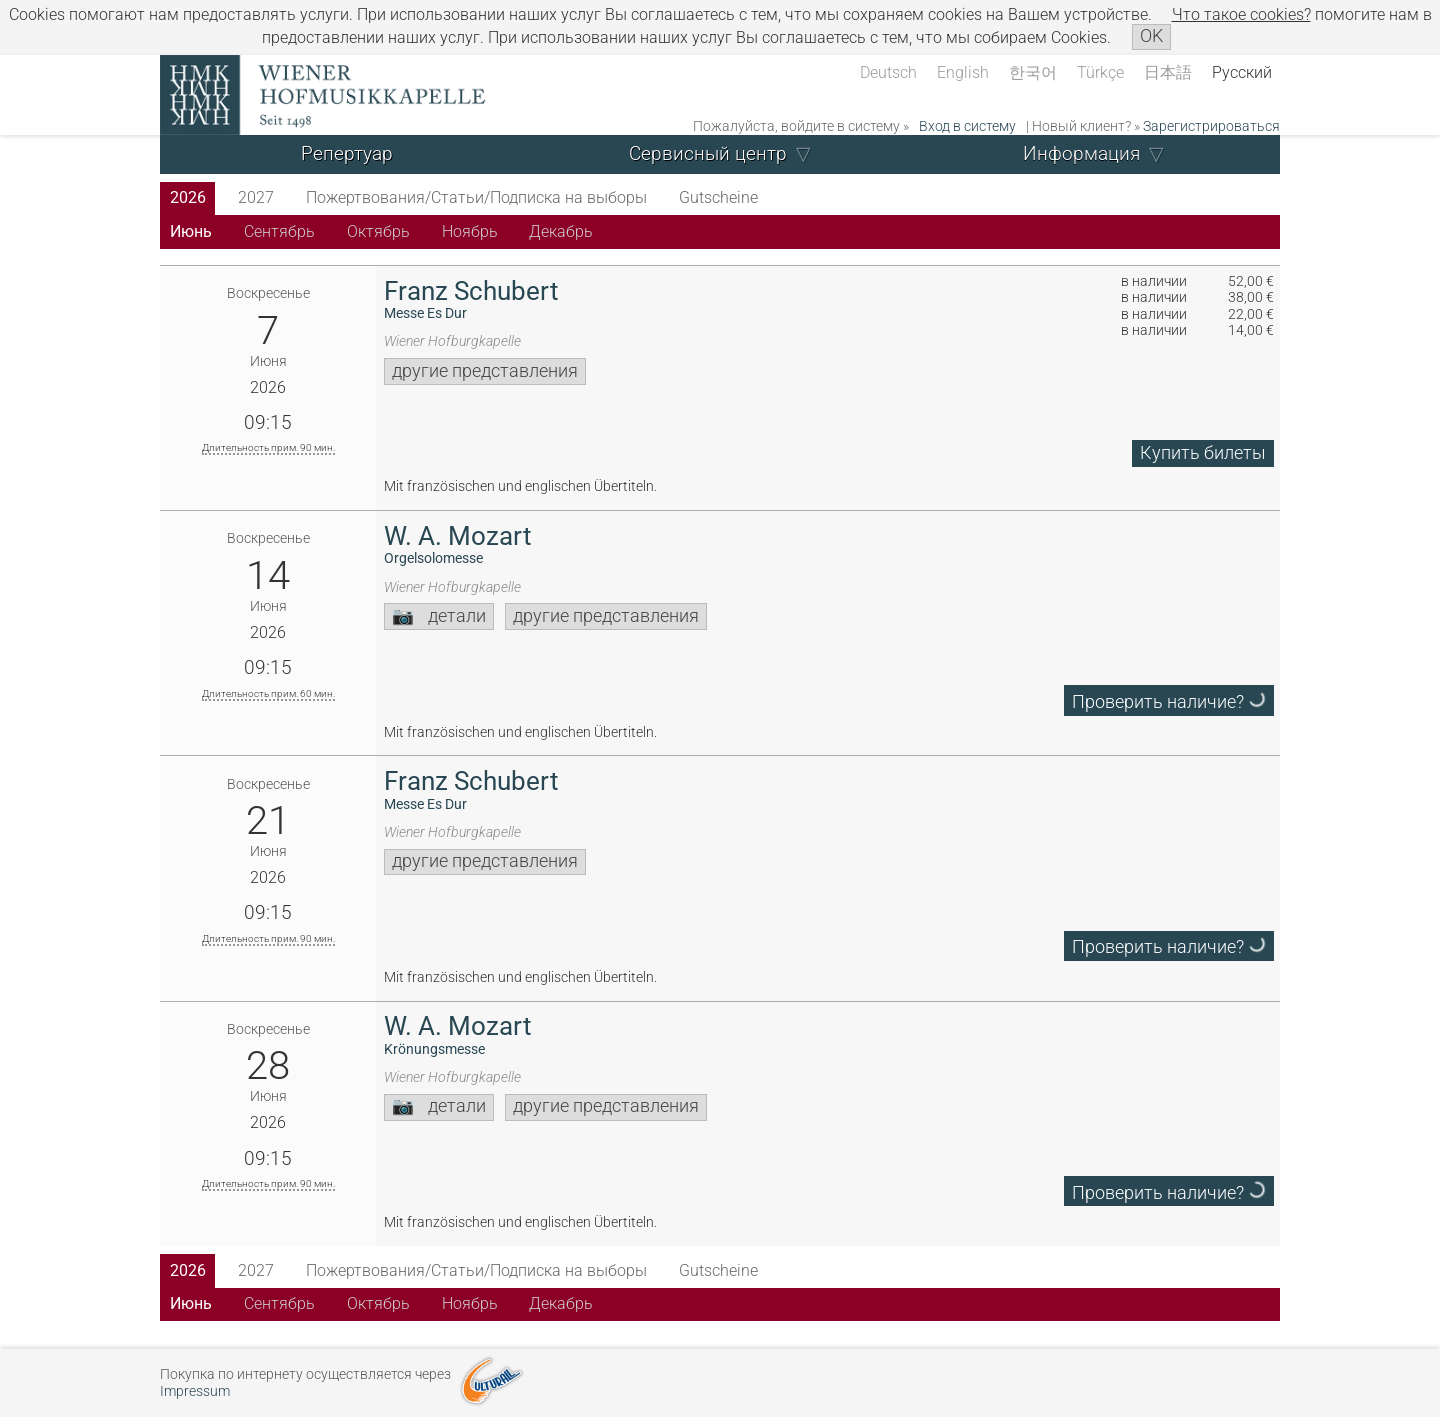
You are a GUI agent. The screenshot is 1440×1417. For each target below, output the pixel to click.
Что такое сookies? (1241, 14)
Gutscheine (718, 197)
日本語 (1168, 72)
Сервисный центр (708, 153)
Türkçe (1100, 72)
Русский (1242, 72)
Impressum (195, 1391)
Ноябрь (470, 231)
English (963, 72)
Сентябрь (279, 231)
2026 (188, 197)
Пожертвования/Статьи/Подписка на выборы (476, 197)
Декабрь (561, 231)
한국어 (1033, 72)
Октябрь (378, 231)
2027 (256, 197)
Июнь (191, 231)
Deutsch (888, 72)
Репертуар (347, 153)
